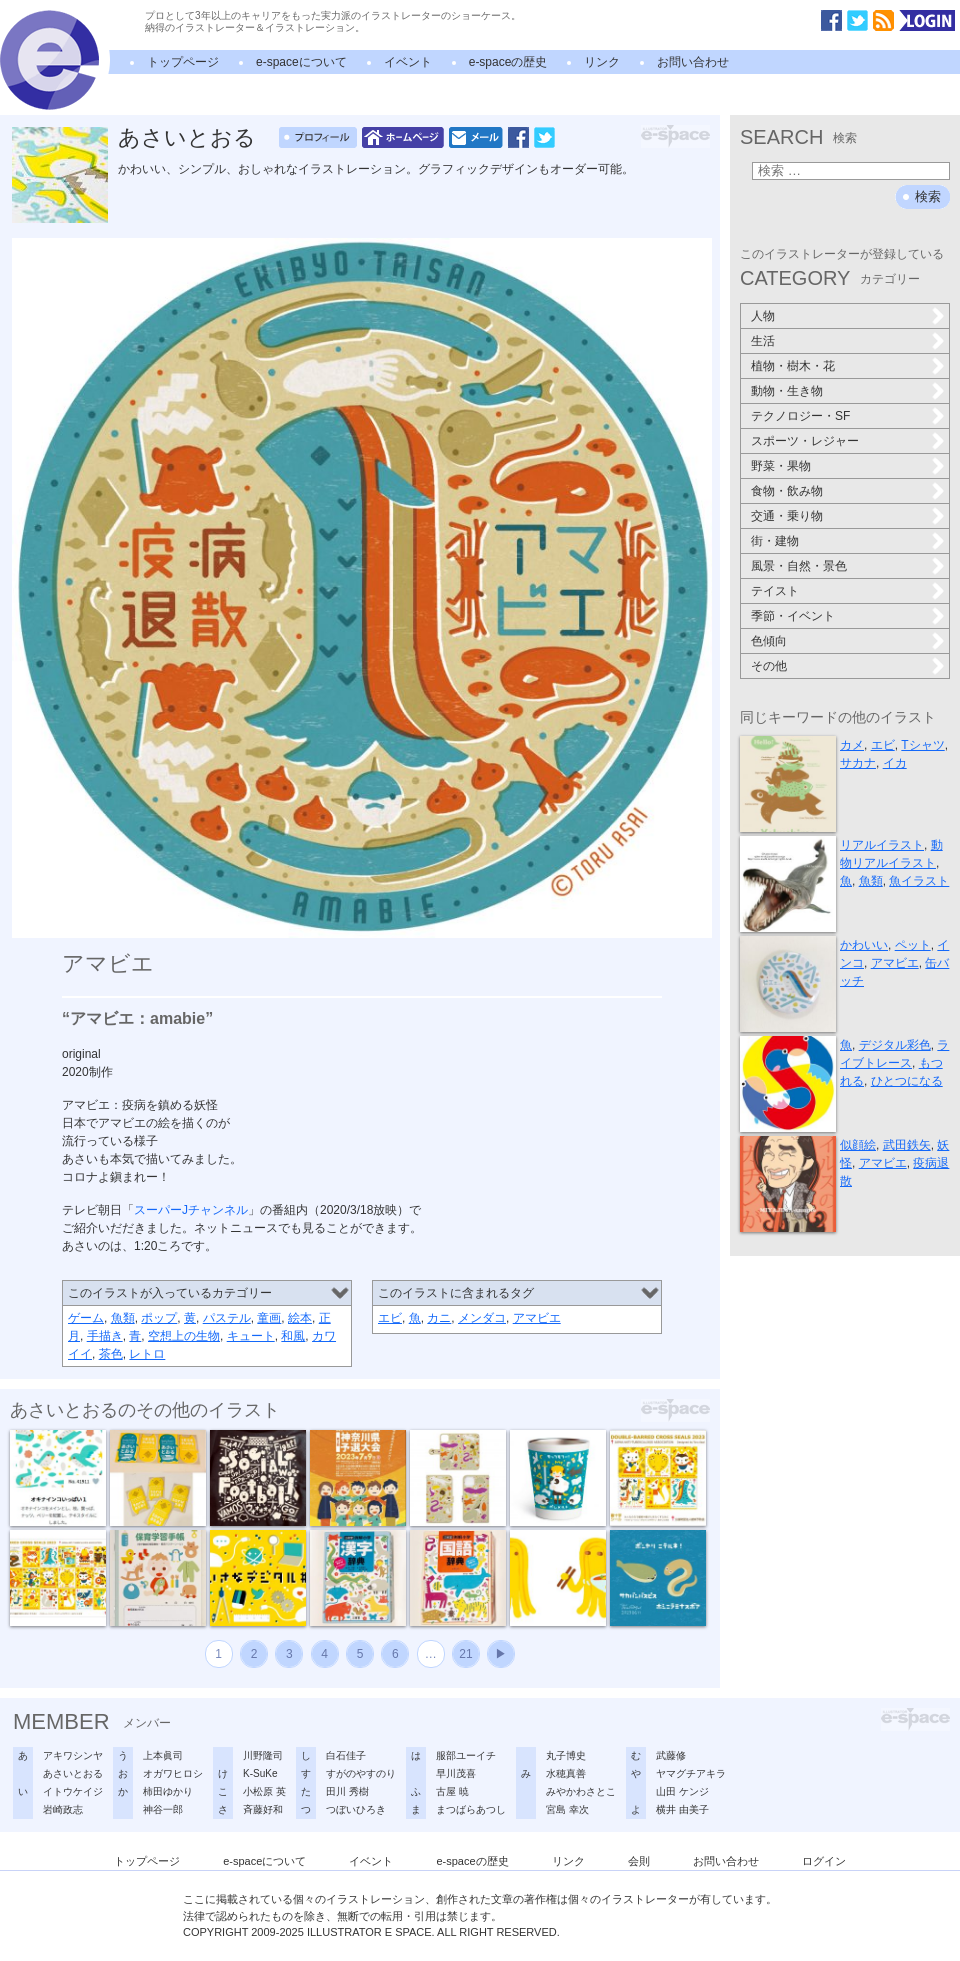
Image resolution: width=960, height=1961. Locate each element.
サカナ (858, 763)
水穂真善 (566, 1773)
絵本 (300, 1318)
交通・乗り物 (787, 516)
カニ (439, 1318)
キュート (251, 1336)
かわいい (864, 945)
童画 (269, 1318)
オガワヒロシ (173, 1773)
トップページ (183, 62)
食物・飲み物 (787, 491)
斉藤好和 (263, 1809)
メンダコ (482, 1318)
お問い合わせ (693, 62)
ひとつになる (907, 1081)
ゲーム (86, 1318)
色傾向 (769, 641)
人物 (763, 316)
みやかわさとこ (581, 1791)
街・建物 (775, 541)
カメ (852, 745)
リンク (602, 62)
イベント (408, 62)
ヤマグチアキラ (691, 1773)
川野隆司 (263, 1755)
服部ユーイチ (466, 1755)
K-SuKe (260, 1773)
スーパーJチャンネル (191, 1210)
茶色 (111, 1354)
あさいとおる (187, 137)
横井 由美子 (682, 1809)
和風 (293, 1336)
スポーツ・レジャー (805, 441)
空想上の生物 (184, 1336)
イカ (895, 763)
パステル (227, 1318)
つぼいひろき (356, 1809)
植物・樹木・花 (793, 366)
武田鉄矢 (907, 1145)
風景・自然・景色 (799, 566)
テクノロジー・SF (800, 416)
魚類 (123, 1318)
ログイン (824, 1861)
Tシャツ (922, 745)
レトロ (147, 1354)
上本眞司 (163, 1755)
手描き (105, 1336)
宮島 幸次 (567, 1809)
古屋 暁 (452, 1791)
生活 (763, 341)
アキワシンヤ (73, 1755)
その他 (769, 666)
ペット (913, 945)
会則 (639, 1861)
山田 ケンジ (682, 1791)
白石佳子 (346, 1755)
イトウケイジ (73, 1791)
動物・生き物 (787, 391)
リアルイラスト (882, 845)
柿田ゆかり (168, 1791)
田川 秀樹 (347, 1791)
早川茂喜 (456, 1773)
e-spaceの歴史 (508, 62)
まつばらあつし (471, 1809)
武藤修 (671, 1755)
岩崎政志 (63, 1809)
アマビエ (537, 1318)
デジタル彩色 (895, 1045)
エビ (390, 1318)
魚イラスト (919, 881)
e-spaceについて (301, 62)
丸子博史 (566, 1755)
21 (465, 1654)
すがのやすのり (361, 1773)
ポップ (159, 1318)
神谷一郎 (163, 1809)
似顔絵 (858, 1145)
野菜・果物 (781, 466)
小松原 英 (264, 1791)
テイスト (775, 591)
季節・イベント (793, 616)
